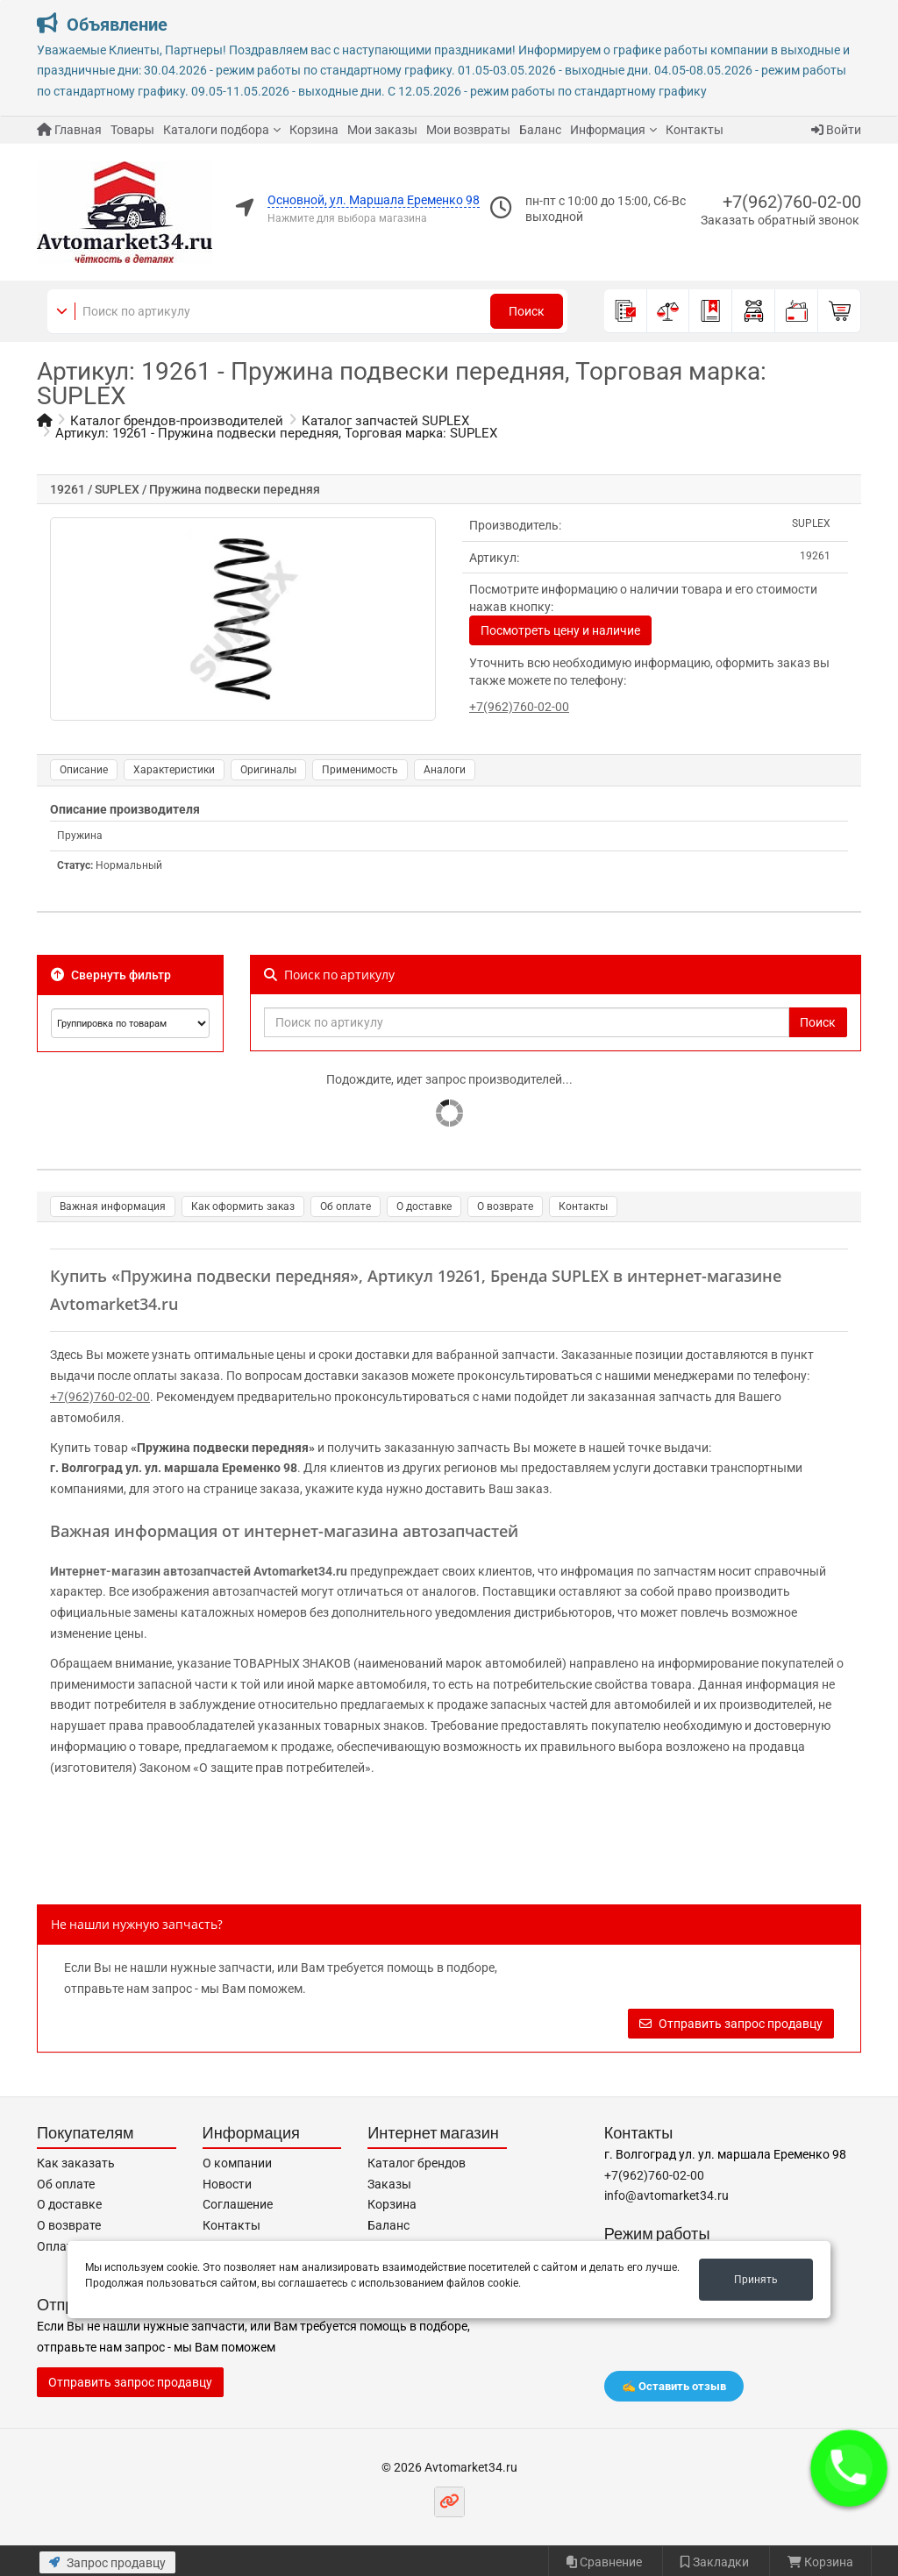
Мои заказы (382, 130)
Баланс (540, 130)
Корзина (314, 130)
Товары (132, 130)
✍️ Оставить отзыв (674, 2386)
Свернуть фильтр (111, 975)
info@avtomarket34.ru (666, 2195)
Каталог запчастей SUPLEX (385, 421)
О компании (237, 2163)
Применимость (360, 770)
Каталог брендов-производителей (176, 421)
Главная (69, 130)
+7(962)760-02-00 (792, 201)
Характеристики (174, 770)
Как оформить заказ (243, 1206)
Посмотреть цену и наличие (560, 630)
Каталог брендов (416, 2163)
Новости (227, 2184)
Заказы (389, 2184)
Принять (756, 2280)
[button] (849, 2468)
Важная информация (113, 1206)
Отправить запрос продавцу (731, 2024)
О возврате (505, 1206)
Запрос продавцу (107, 2563)
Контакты (694, 130)
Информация (607, 130)
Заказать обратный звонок (780, 220)
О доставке (424, 1206)
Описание (84, 770)
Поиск (527, 311)
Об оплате (345, 1206)
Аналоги (445, 770)
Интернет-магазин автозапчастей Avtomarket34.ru (198, 1571)
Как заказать (76, 2163)
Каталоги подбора (216, 130)
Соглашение (238, 2204)
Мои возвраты (468, 130)
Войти (836, 130)
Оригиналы (268, 770)
